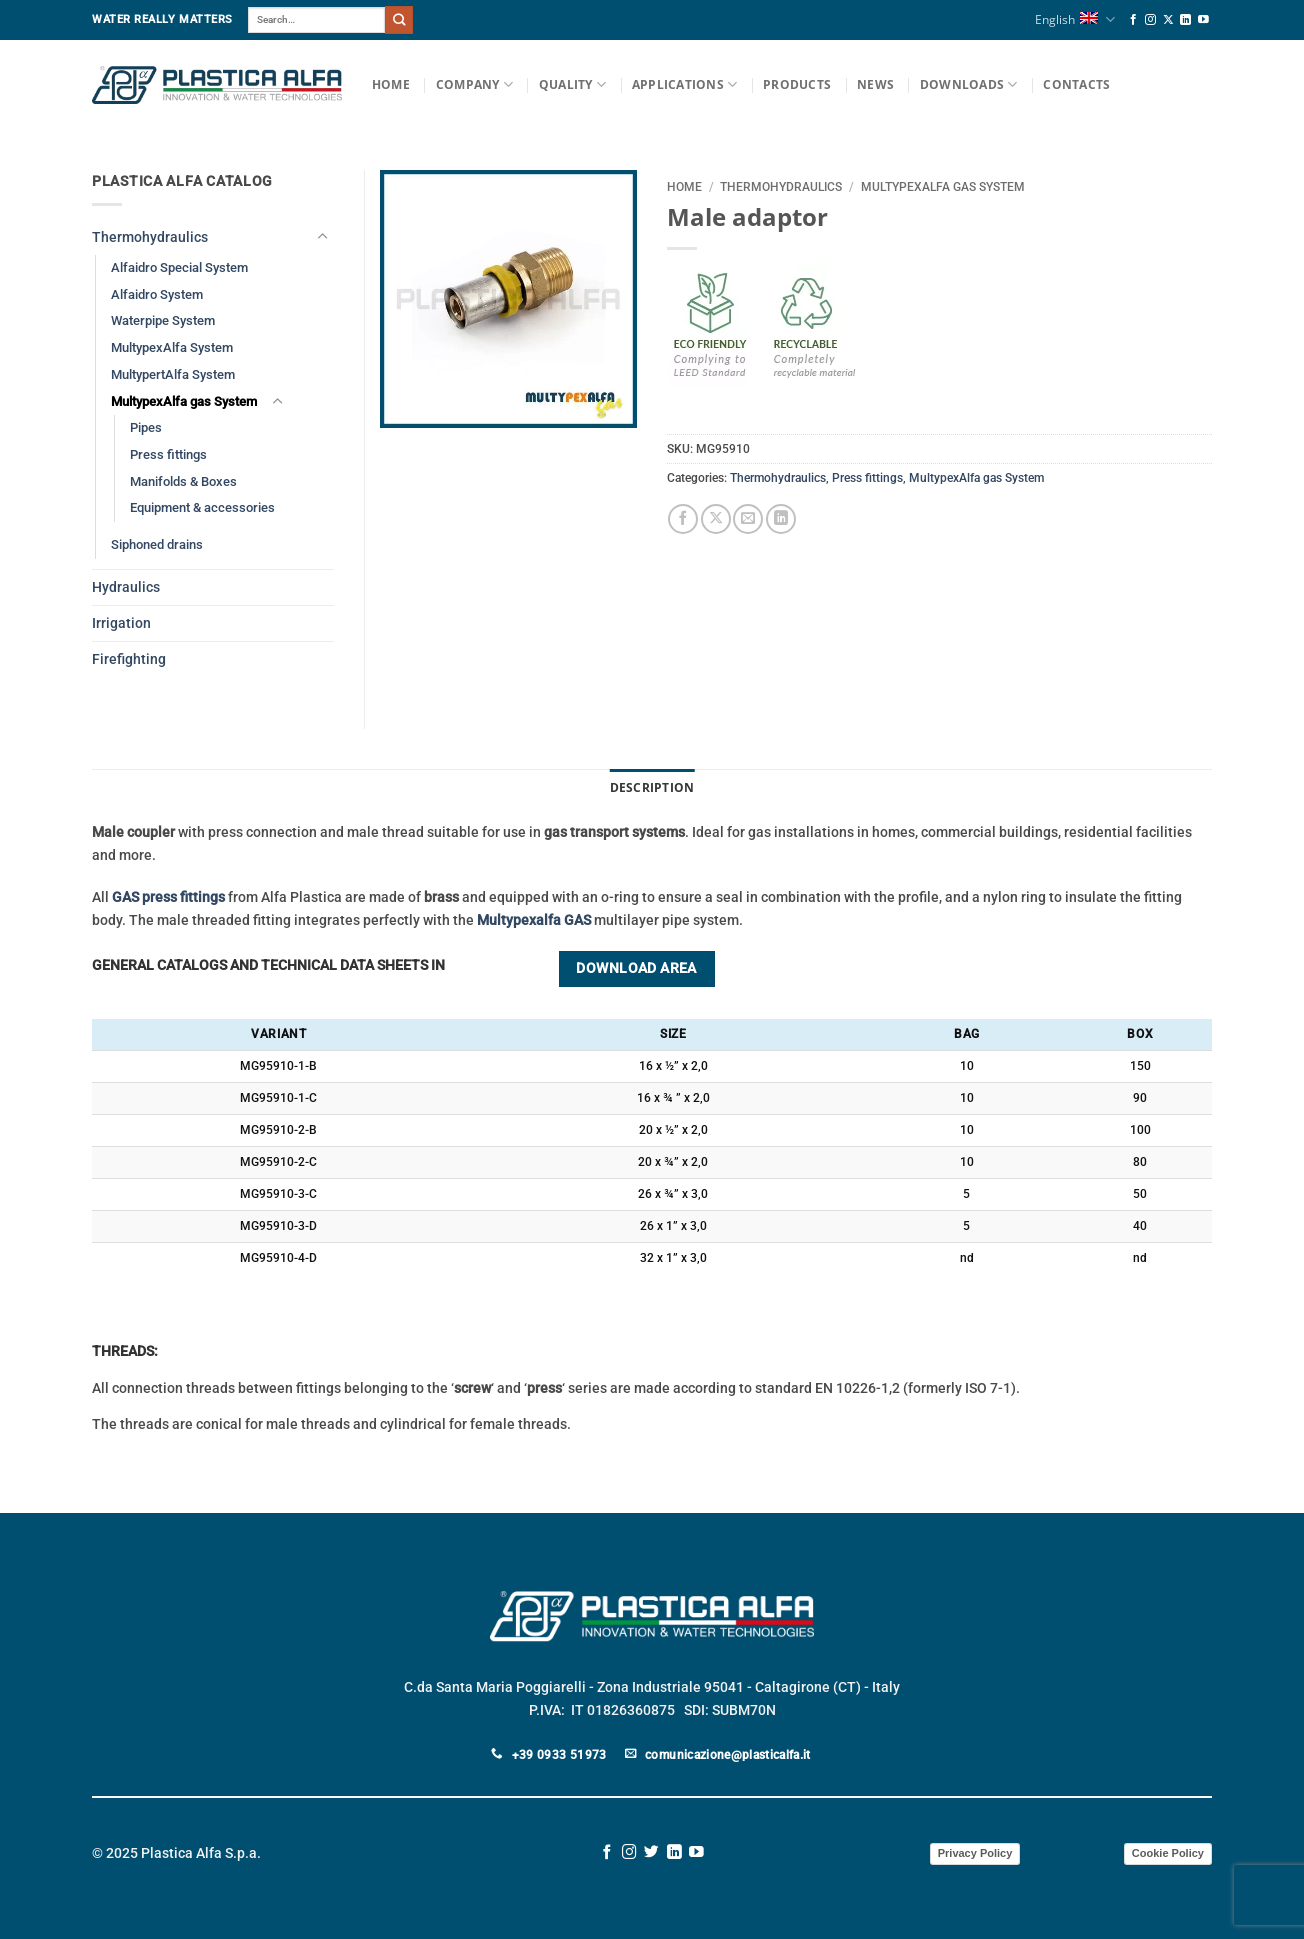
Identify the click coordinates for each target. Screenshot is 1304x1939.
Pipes (146, 427)
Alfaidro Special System (179, 267)
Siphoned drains (157, 544)
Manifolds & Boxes (183, 481)
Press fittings (867, 478)
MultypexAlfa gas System (943, 187)
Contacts (1076, 84)
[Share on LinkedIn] (781, 519)
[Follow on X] (1168, 20)
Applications (684, 84)
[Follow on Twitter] (651, 1853)
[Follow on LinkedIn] (1185, 20)
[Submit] (399, 19)
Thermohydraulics (781, 187)
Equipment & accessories (202, 507)
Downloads (969, 84)
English (1074, 19)
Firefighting (129, 659)
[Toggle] (322, 237)
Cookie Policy (1168, 1853)
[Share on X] (716, 519)
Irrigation (121, 623)
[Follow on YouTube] (1203, 20)
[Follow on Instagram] (1150, 20)
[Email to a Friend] (748, 519)
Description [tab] (652, 787)
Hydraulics (126, 587)
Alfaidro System (157, 294)
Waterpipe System (163, 320)
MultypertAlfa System (173, 374)
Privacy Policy (975, 1853)
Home (391, 84)
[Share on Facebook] (683, 519)
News (875, 84)
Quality (572, 84)
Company (474, 84)
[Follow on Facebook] (1133, 20)
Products (797, 84)
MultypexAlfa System (172, 347)
